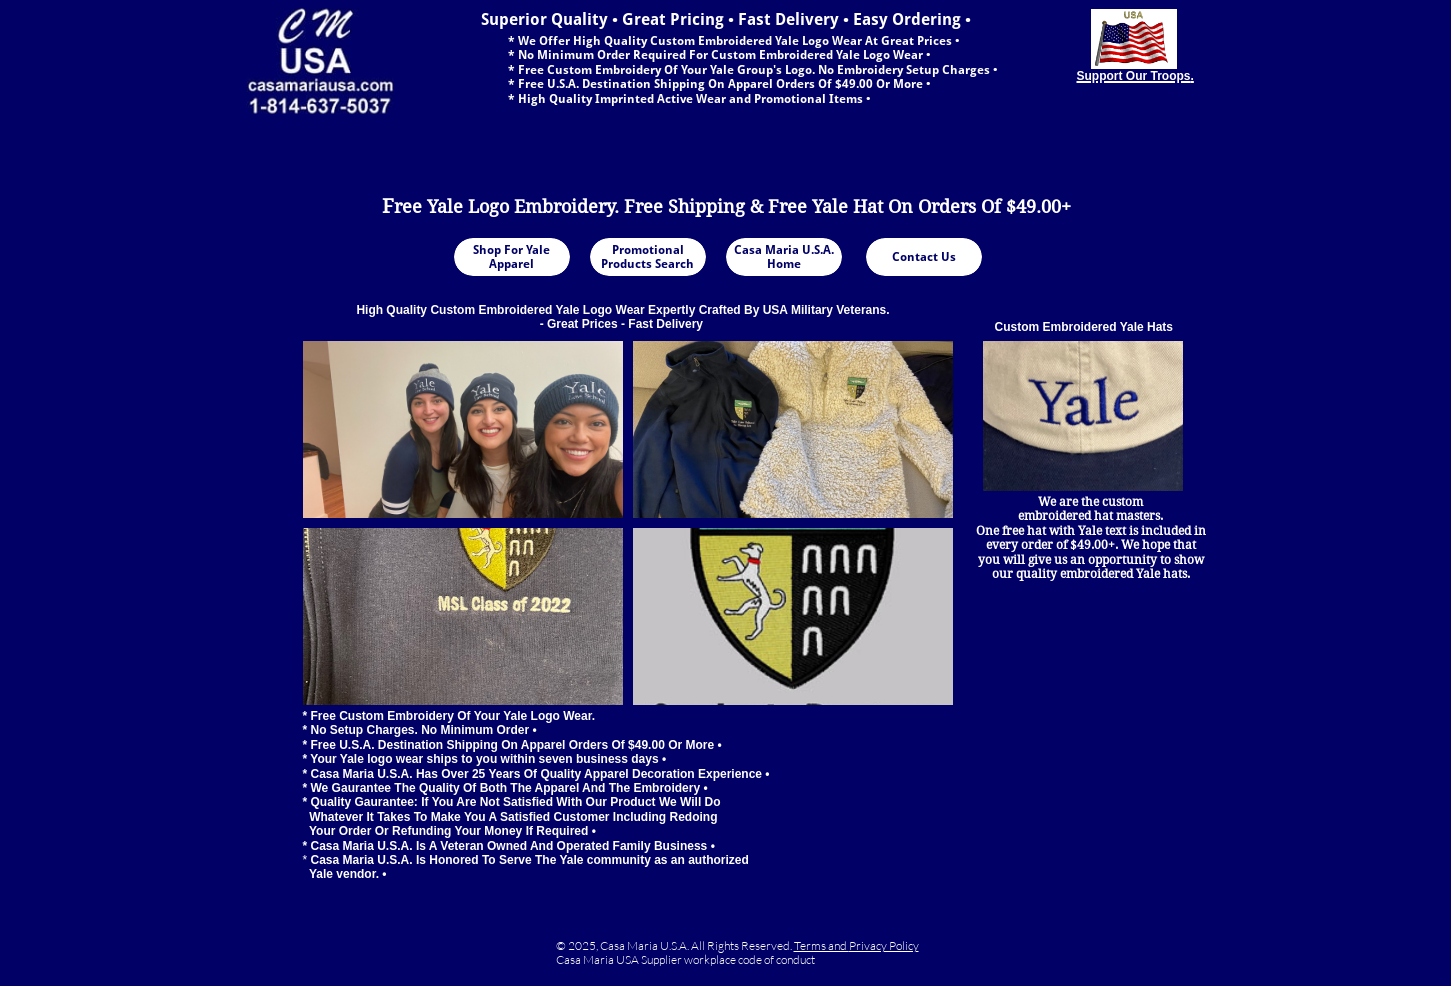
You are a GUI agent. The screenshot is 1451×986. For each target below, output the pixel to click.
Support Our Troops (1134, 76)
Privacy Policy (884, 945)
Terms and (821, 945)
